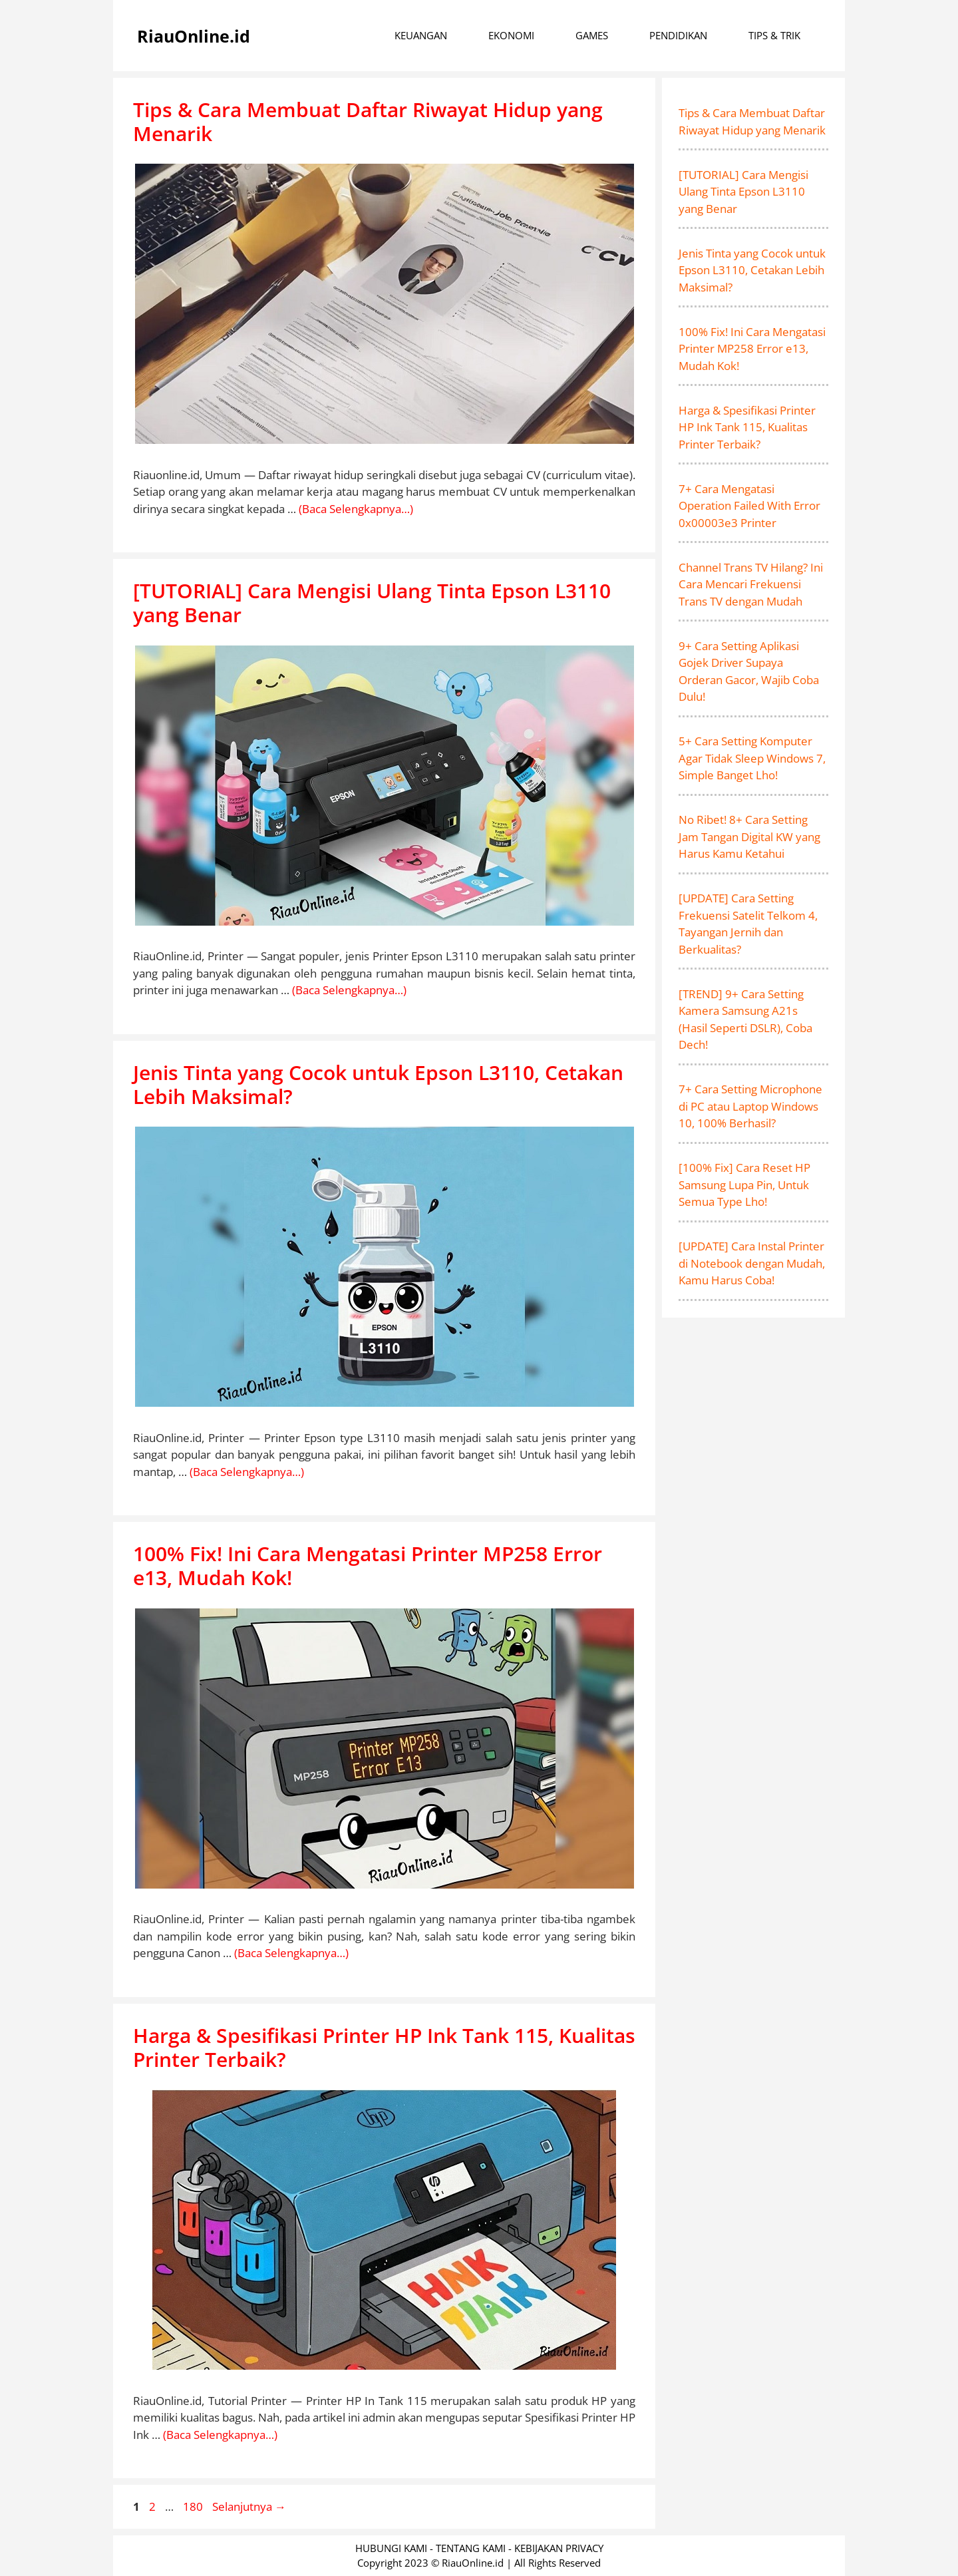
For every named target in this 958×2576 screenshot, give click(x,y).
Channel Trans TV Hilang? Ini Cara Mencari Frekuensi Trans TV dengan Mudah (751, 584)
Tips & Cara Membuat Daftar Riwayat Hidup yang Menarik (368, 121)
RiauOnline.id (193, 36)
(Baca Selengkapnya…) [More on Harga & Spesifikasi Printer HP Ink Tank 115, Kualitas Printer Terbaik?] (220, 2434)
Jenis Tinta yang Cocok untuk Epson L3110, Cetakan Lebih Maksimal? (378, 1084)
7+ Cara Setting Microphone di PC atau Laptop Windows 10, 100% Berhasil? (750, 1106)
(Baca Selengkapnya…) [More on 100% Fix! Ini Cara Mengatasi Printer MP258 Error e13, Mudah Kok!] (291, 1952)
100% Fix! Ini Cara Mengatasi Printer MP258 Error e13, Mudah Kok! (367, 1565)
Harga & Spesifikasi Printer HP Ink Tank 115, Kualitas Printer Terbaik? (384, 2047)
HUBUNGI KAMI (391, 2548)
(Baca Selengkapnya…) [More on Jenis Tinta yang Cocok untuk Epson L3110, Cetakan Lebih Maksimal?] (247, 1471)
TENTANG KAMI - (475, 2548)
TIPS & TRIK (774, 35)
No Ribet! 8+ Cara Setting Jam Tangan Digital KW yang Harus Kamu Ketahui (749, 836)
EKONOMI (511, 35)
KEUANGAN (421, 35)
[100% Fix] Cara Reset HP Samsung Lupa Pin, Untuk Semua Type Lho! (744, 1184)
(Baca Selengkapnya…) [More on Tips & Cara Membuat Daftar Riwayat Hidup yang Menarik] (356, 508)
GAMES (591, 35)
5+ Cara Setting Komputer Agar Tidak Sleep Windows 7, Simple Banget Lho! (752, 758)
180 (194, 2506)
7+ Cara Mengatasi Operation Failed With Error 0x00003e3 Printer (749, 505)
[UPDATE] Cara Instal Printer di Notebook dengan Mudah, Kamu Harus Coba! (752, 1263)
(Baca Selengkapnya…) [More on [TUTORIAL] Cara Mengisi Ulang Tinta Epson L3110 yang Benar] (349, 990)
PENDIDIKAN (678, 35)
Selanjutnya (249, 2506)
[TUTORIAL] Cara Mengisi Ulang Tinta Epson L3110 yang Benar (372, 602)
